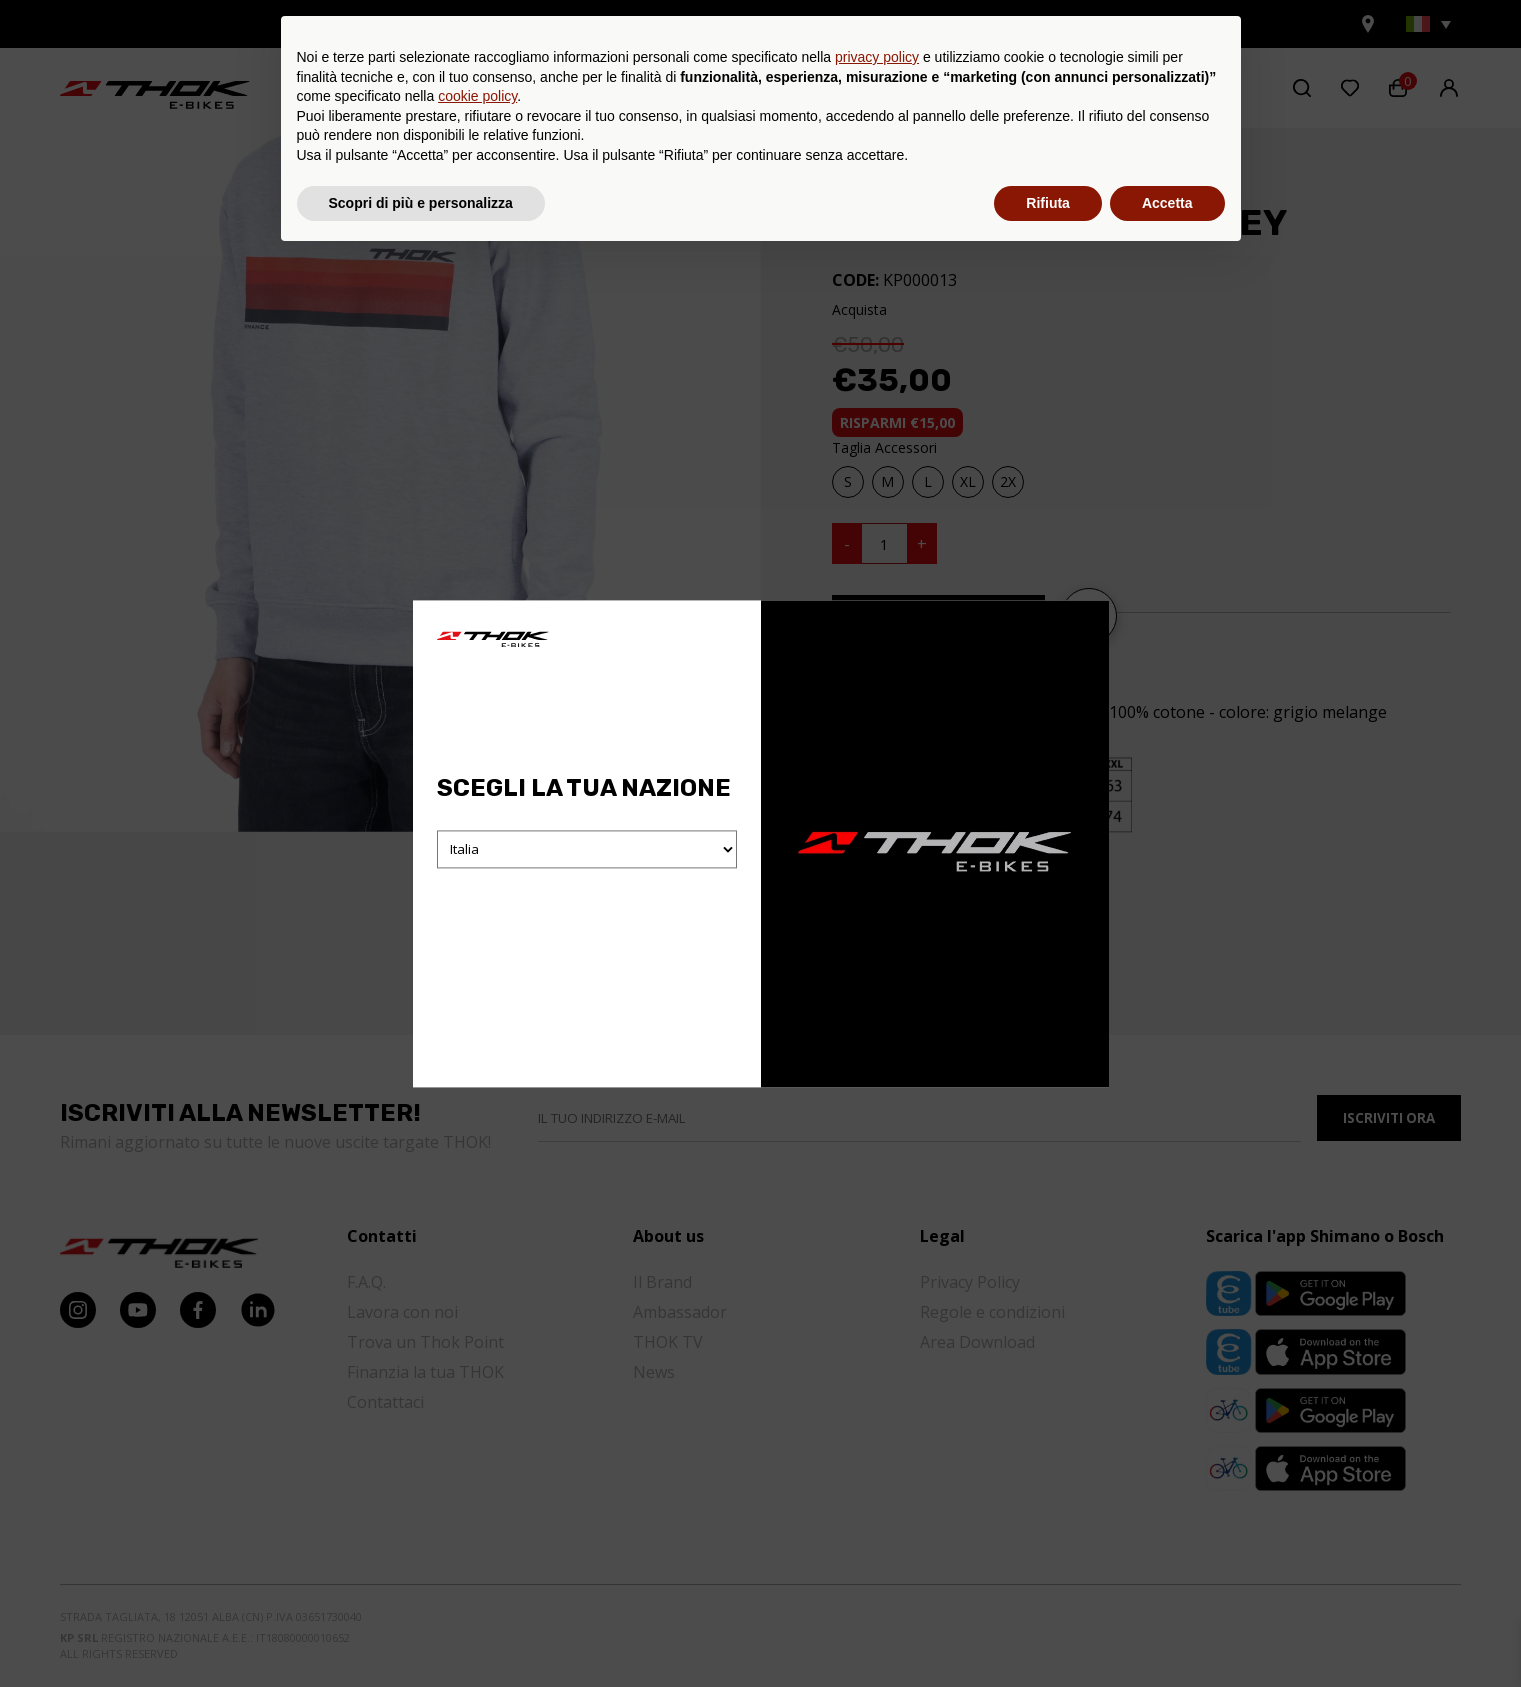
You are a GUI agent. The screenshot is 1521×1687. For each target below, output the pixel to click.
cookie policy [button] (477, 1526)
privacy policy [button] (877, 1487)
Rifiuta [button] (1048, 1632)
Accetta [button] (1167, 1632)
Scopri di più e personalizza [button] (421, 1632)
